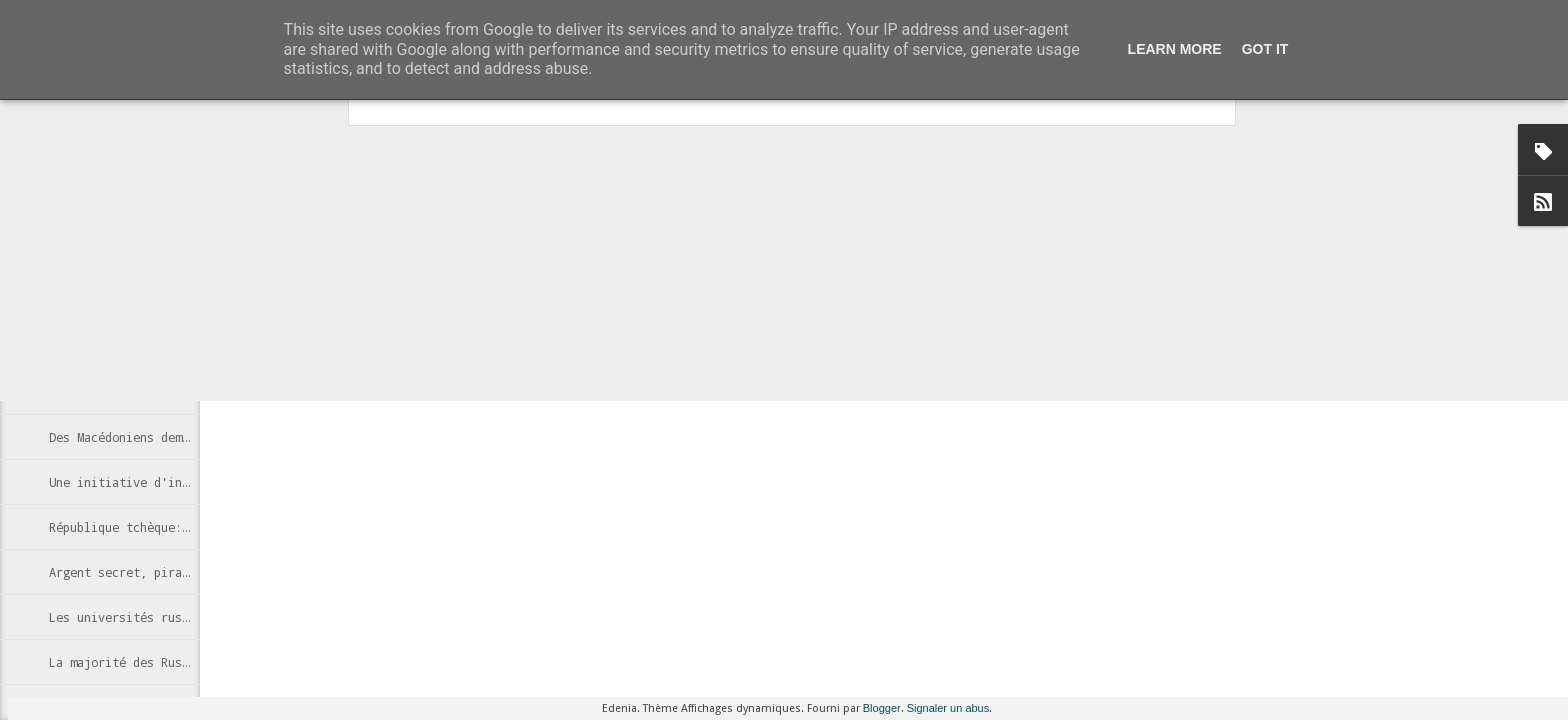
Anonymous (695, 331)
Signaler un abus (948, 708)
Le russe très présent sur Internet (168, 302)
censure (534, 357)
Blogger (882, 708)
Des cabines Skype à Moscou (140, 347)
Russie (643, 357)
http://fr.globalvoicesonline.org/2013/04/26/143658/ (377, 302)
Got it (1265, 49)
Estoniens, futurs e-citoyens (147, 392)
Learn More (1175, 49)
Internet (589, 357)
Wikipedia (703, 357)
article (427, 243)
